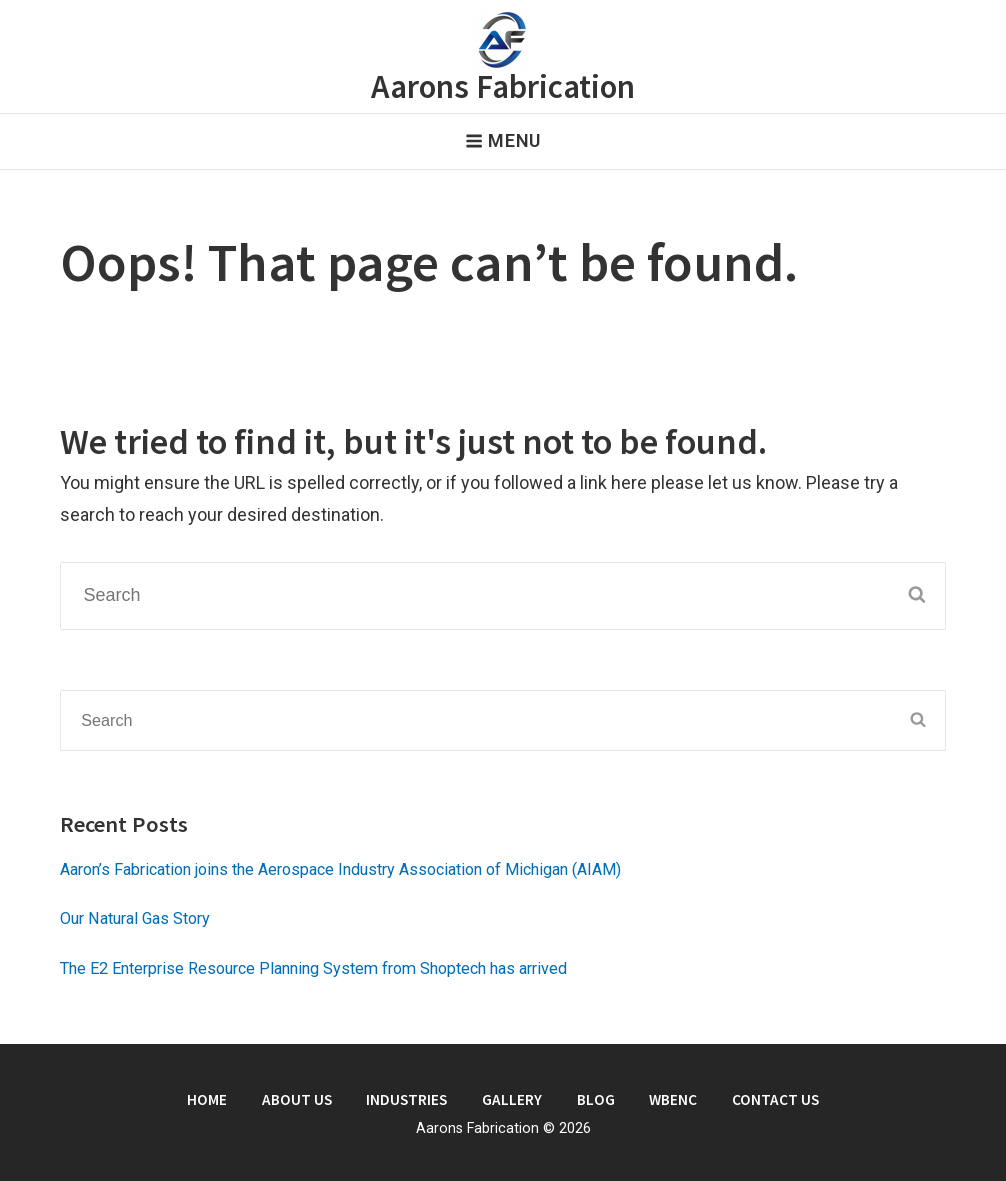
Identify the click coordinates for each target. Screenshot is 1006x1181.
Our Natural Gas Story (135, 918)
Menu (503, 140)
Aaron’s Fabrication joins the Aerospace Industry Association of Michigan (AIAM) (340, 869)
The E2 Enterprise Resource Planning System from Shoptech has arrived (313, 968)
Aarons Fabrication (503, 86)
